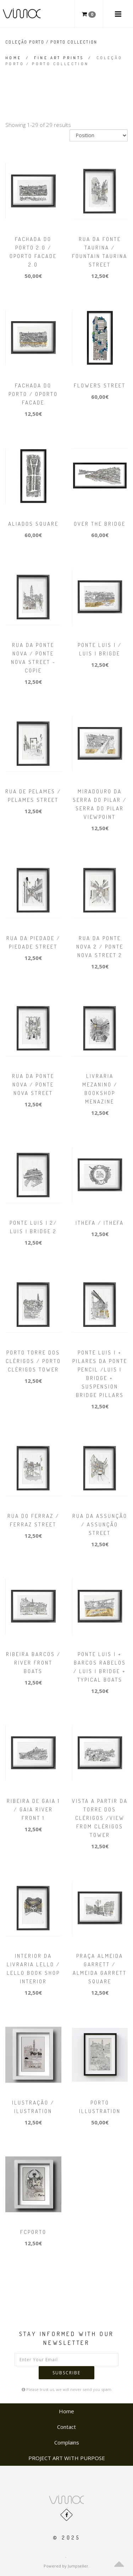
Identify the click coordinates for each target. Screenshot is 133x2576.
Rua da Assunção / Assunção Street (99, 1524)
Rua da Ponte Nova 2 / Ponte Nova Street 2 (99, 947)
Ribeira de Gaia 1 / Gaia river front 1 (33, 1809)
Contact (66, 2426)
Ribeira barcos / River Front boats (33, 1663)
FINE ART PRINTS (59, 57)
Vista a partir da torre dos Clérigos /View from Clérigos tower (100, 1818)
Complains (66, 2442)
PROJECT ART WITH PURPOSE (66, 2458)
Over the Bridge (100, 523)
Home (13, 57)
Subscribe (66, 2373)
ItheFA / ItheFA (100, 1222)
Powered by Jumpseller (66, 2566)
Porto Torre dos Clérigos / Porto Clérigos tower (33, 1361)
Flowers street (100, 385)
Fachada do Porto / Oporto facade (33, 394)
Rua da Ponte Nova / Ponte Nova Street (33, 1084)
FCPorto (33, 2232)
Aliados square (33, 523)
